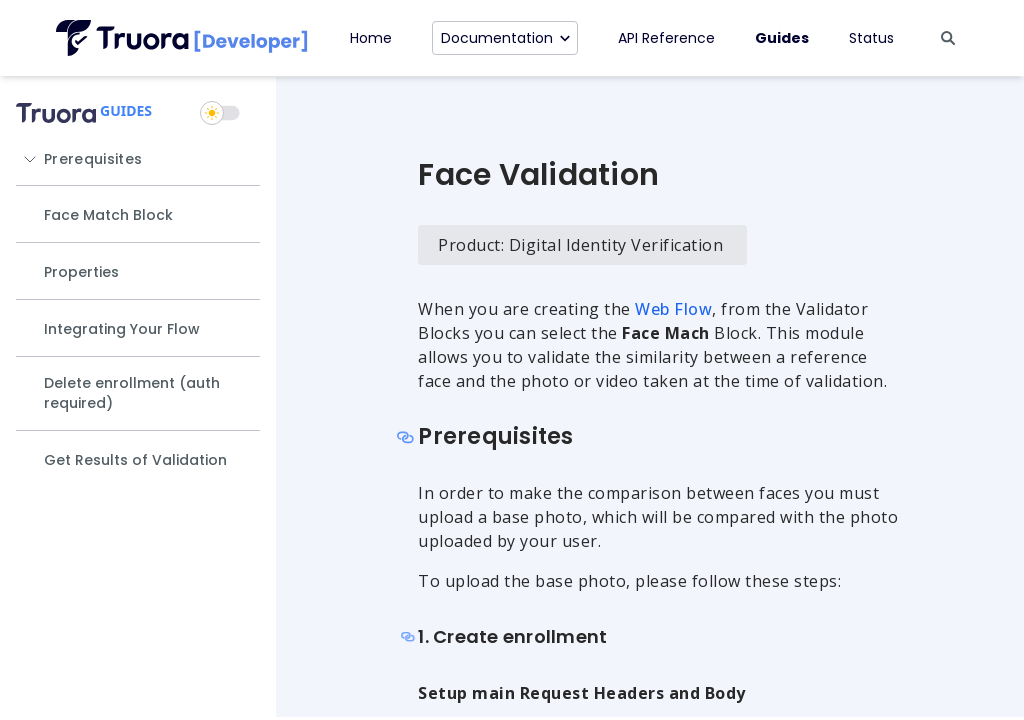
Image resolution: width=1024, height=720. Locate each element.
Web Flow (673, 309)
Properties (81, 272)
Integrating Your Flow (122, 329)
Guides (782, 38)
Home (371, 38)
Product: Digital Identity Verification (580, 245)
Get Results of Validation (135, 460)
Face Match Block (108, 215)
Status (871, 38)
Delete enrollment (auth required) (132, 393)
